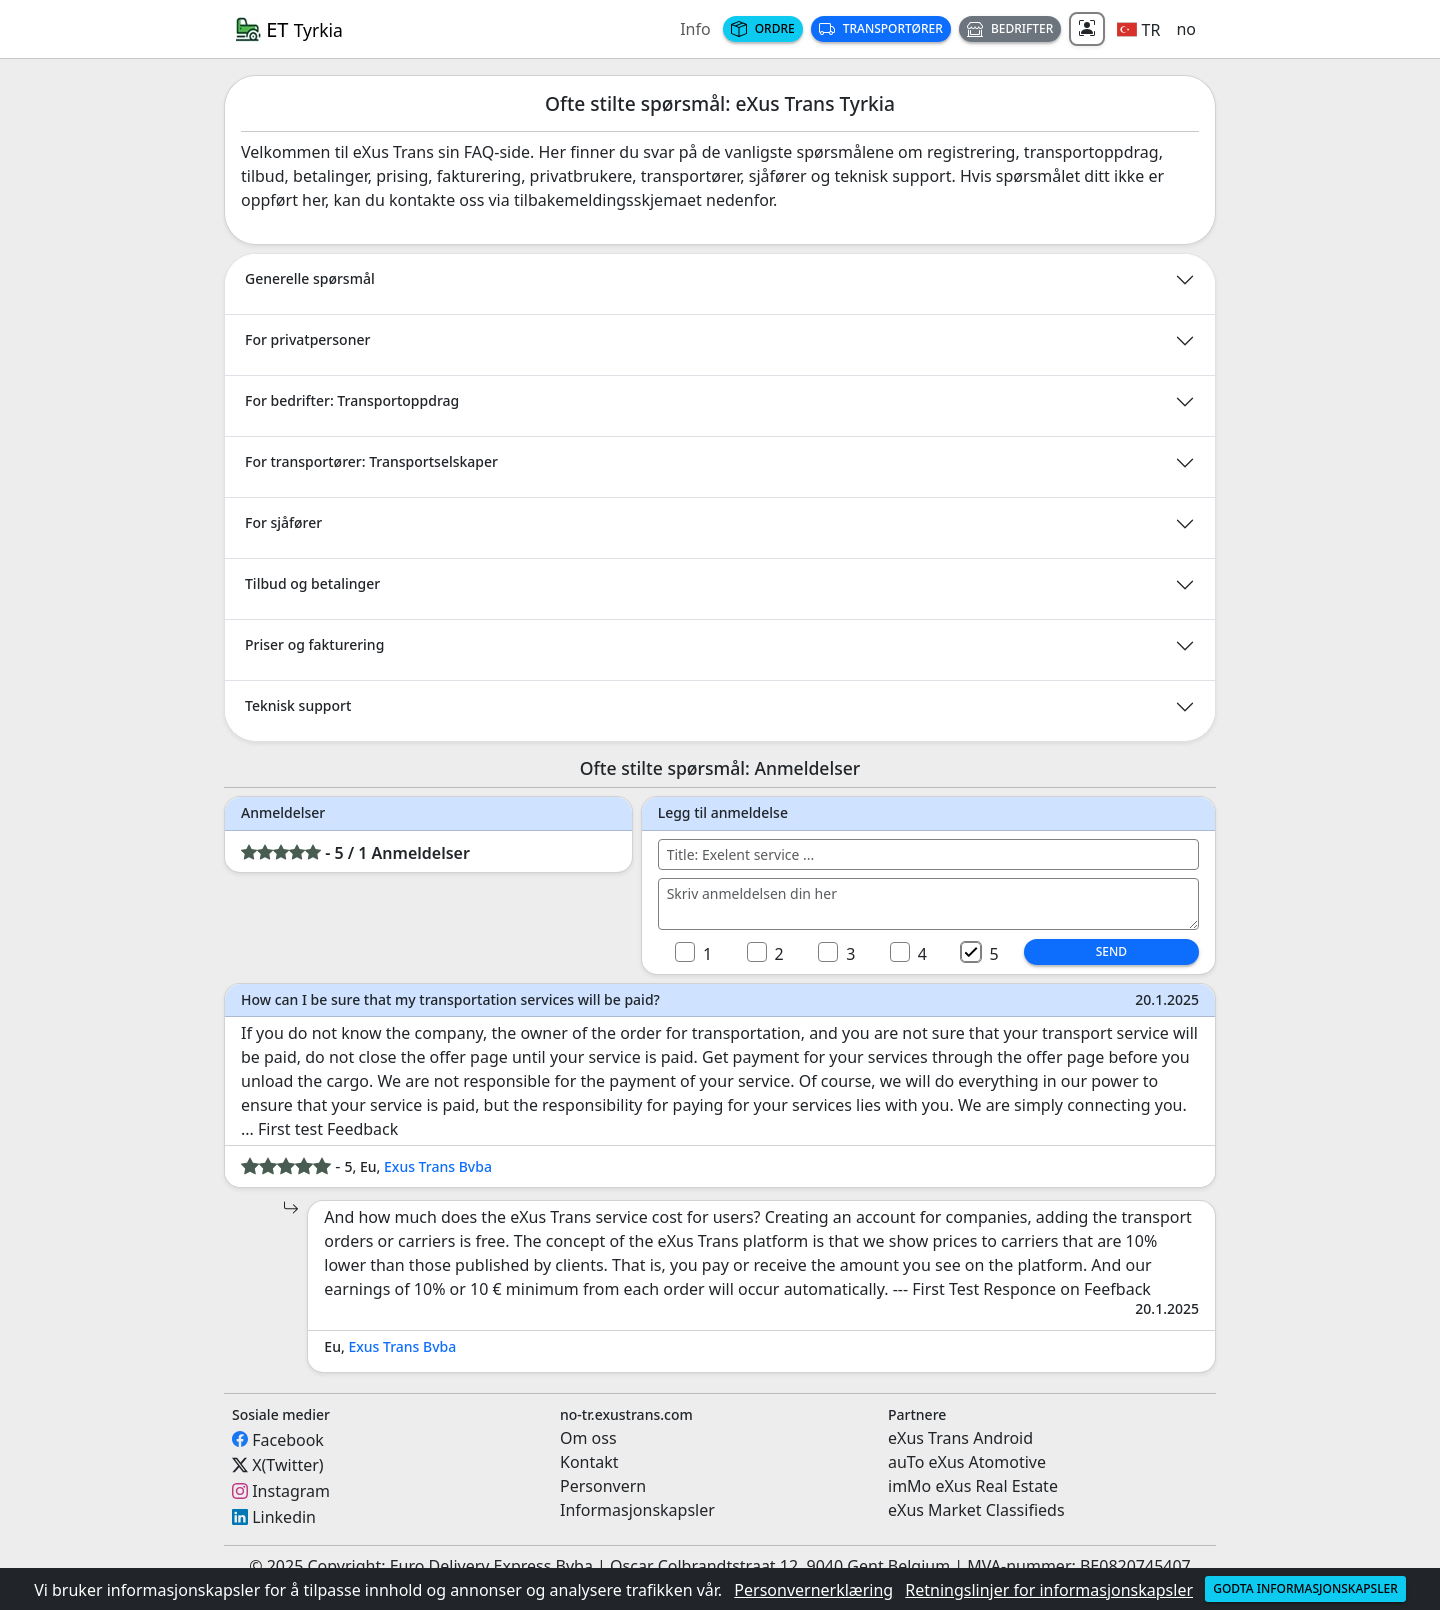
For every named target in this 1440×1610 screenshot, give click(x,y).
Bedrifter (1010, 28)
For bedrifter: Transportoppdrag (352, 400)
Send (1111, 951)
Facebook (288, 1439)
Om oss (588, 1438)
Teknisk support (298, 705)
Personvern (603, 1486)
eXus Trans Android (960, 1438)
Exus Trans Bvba (438, 1166)
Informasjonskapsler (637, 1510)
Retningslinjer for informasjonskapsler (1049, 1590)
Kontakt (589, 1462)
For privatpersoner (307, 339)
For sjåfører (283, 522)
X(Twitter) (287, 1465)
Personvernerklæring (813, 1590)
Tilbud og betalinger (312, 583)
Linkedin (284, 1517)
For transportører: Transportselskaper (371, 461)
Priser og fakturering (314, 644)
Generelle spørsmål (310, 278)
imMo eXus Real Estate (973, 1486)
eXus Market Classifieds (976, 1510)
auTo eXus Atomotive (967, 1462)
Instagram (291, 1491)
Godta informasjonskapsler (1305, 1588)
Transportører (881, 28)
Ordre (763, 28)
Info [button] (695, 29)
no (1186, 29)
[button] (1138, 29)
